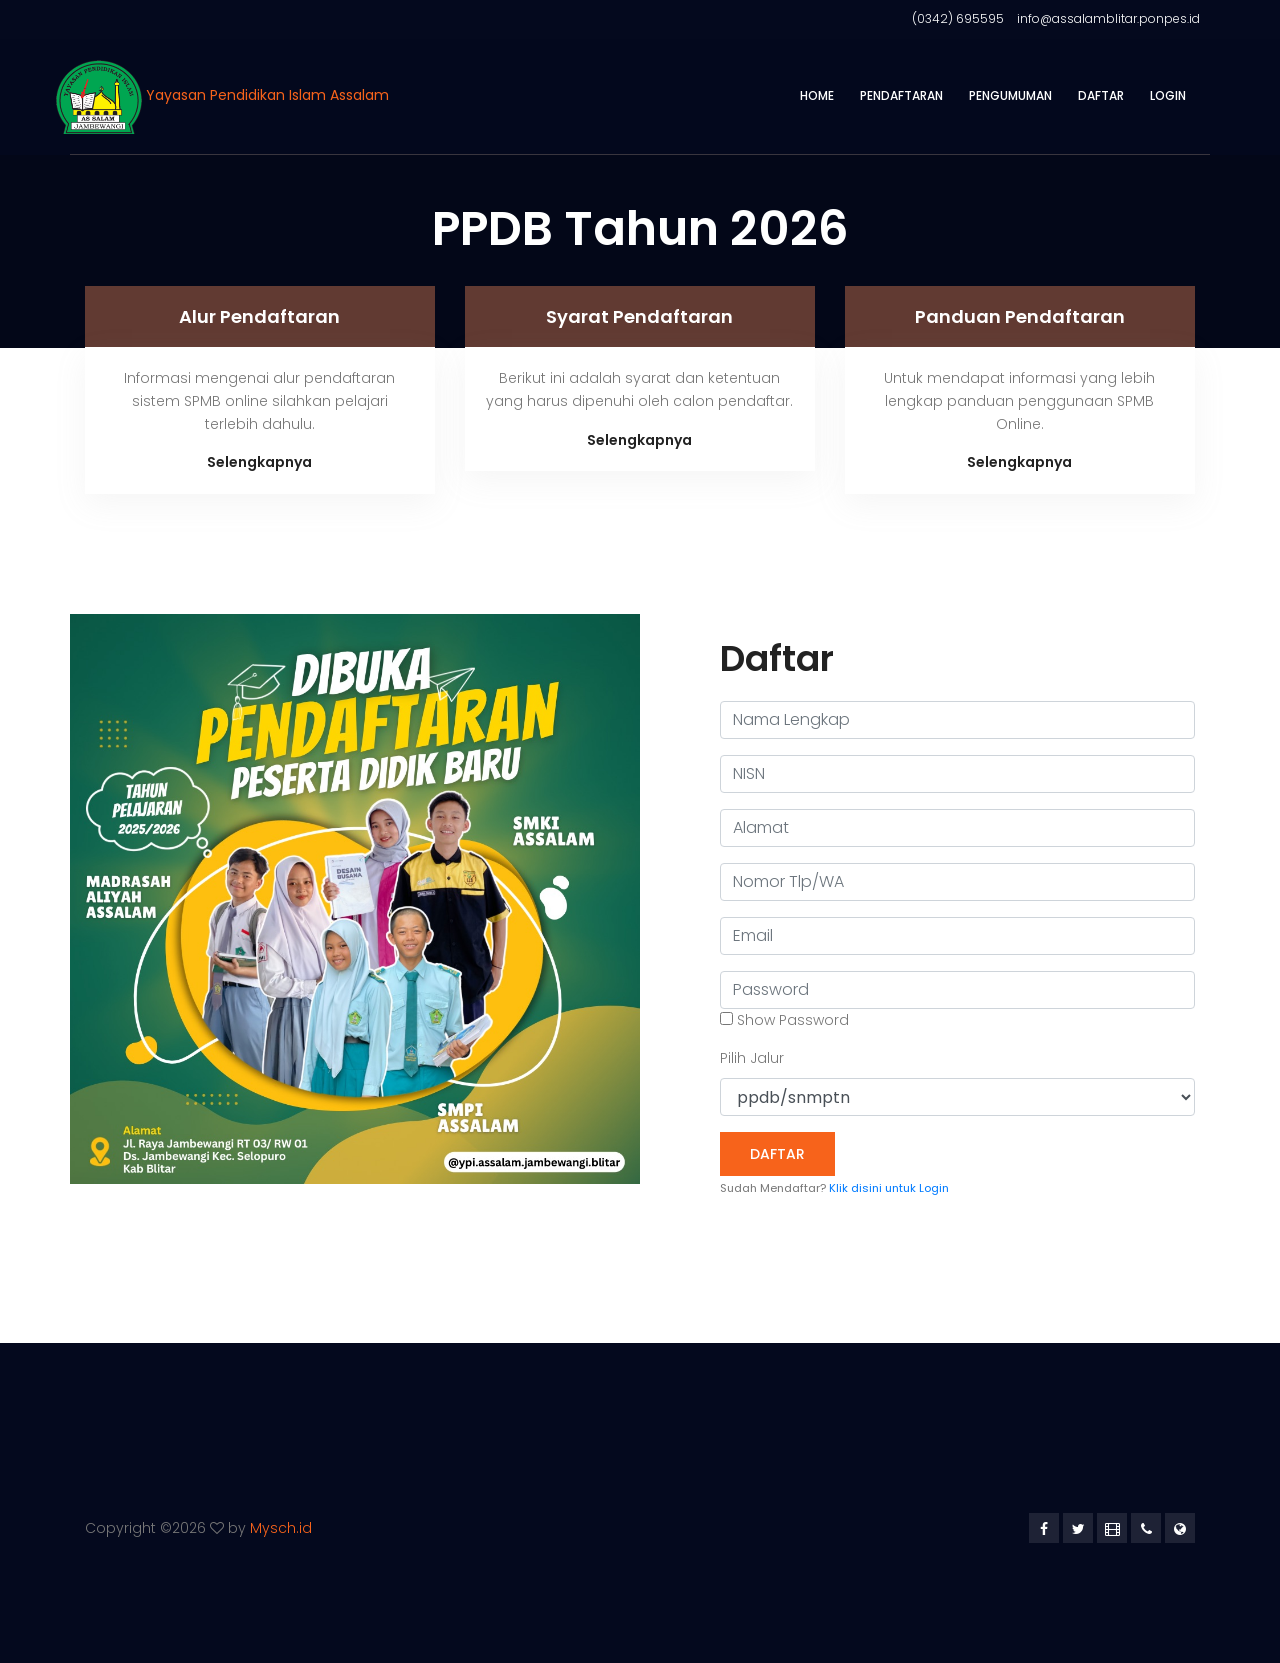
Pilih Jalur (752, 1058)
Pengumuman (1010, 95)
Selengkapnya (259, 462)
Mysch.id (281, 1528)
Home (817, 95)
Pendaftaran (901, 95)
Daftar (1101, 95)
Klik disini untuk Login (889, 1188)
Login (1168, 95)
